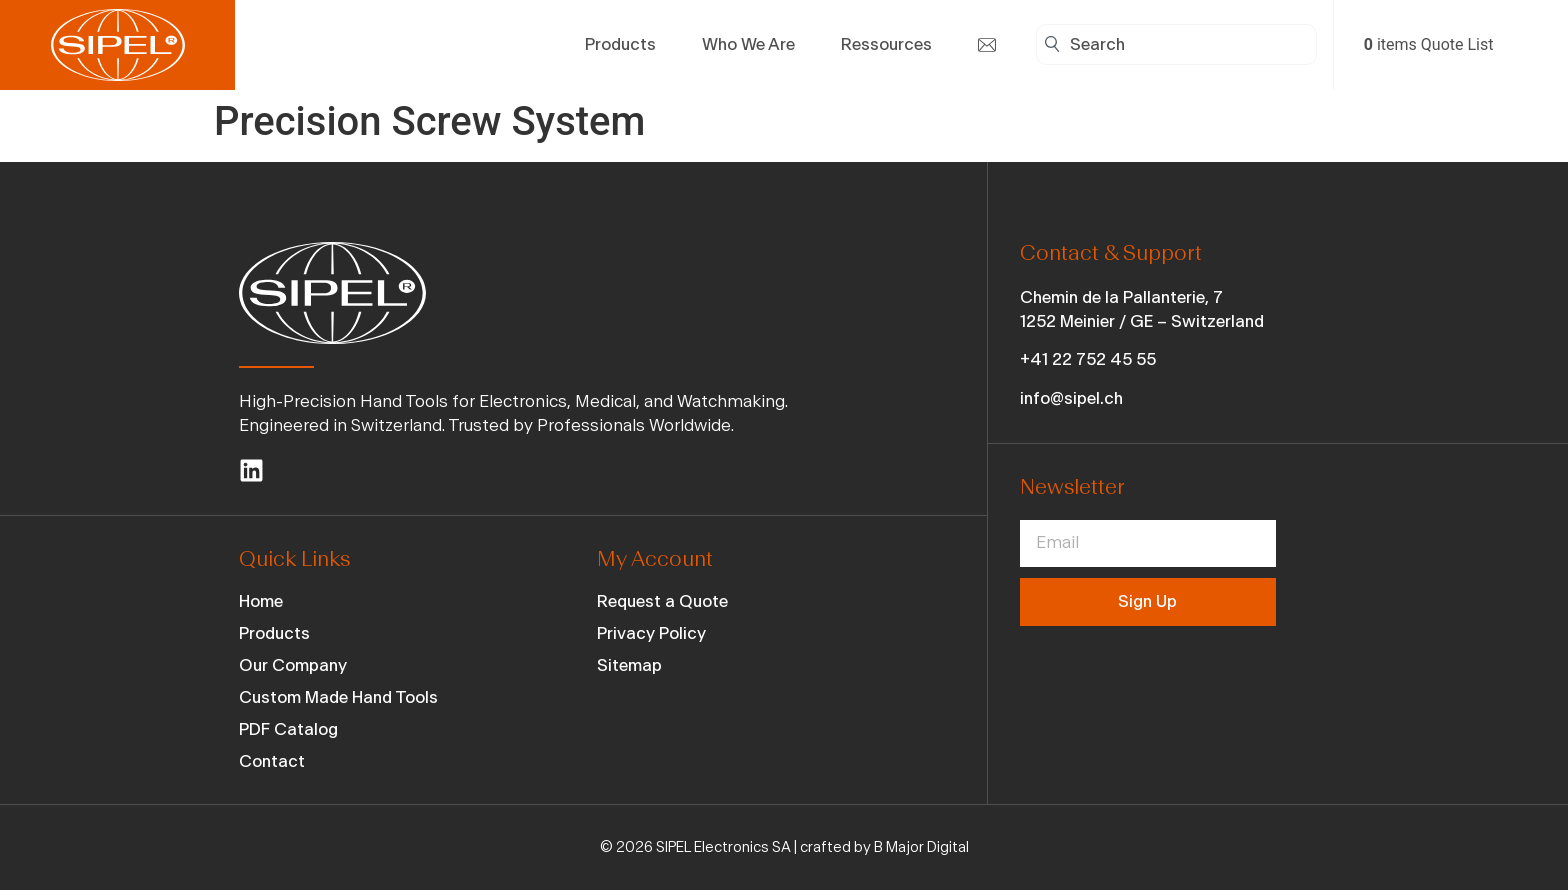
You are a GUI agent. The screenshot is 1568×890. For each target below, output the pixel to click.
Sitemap (629, 665)
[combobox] (1176, 44)
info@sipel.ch (1071, 398)
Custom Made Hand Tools (338, 697)
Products (274, 633)
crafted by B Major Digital (884, 847)
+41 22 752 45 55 (1088, 359)
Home (261, 601)
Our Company (293, 665)
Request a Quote (662, 601)
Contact (272, 761)
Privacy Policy (651, 633)
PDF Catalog (288, 729)
